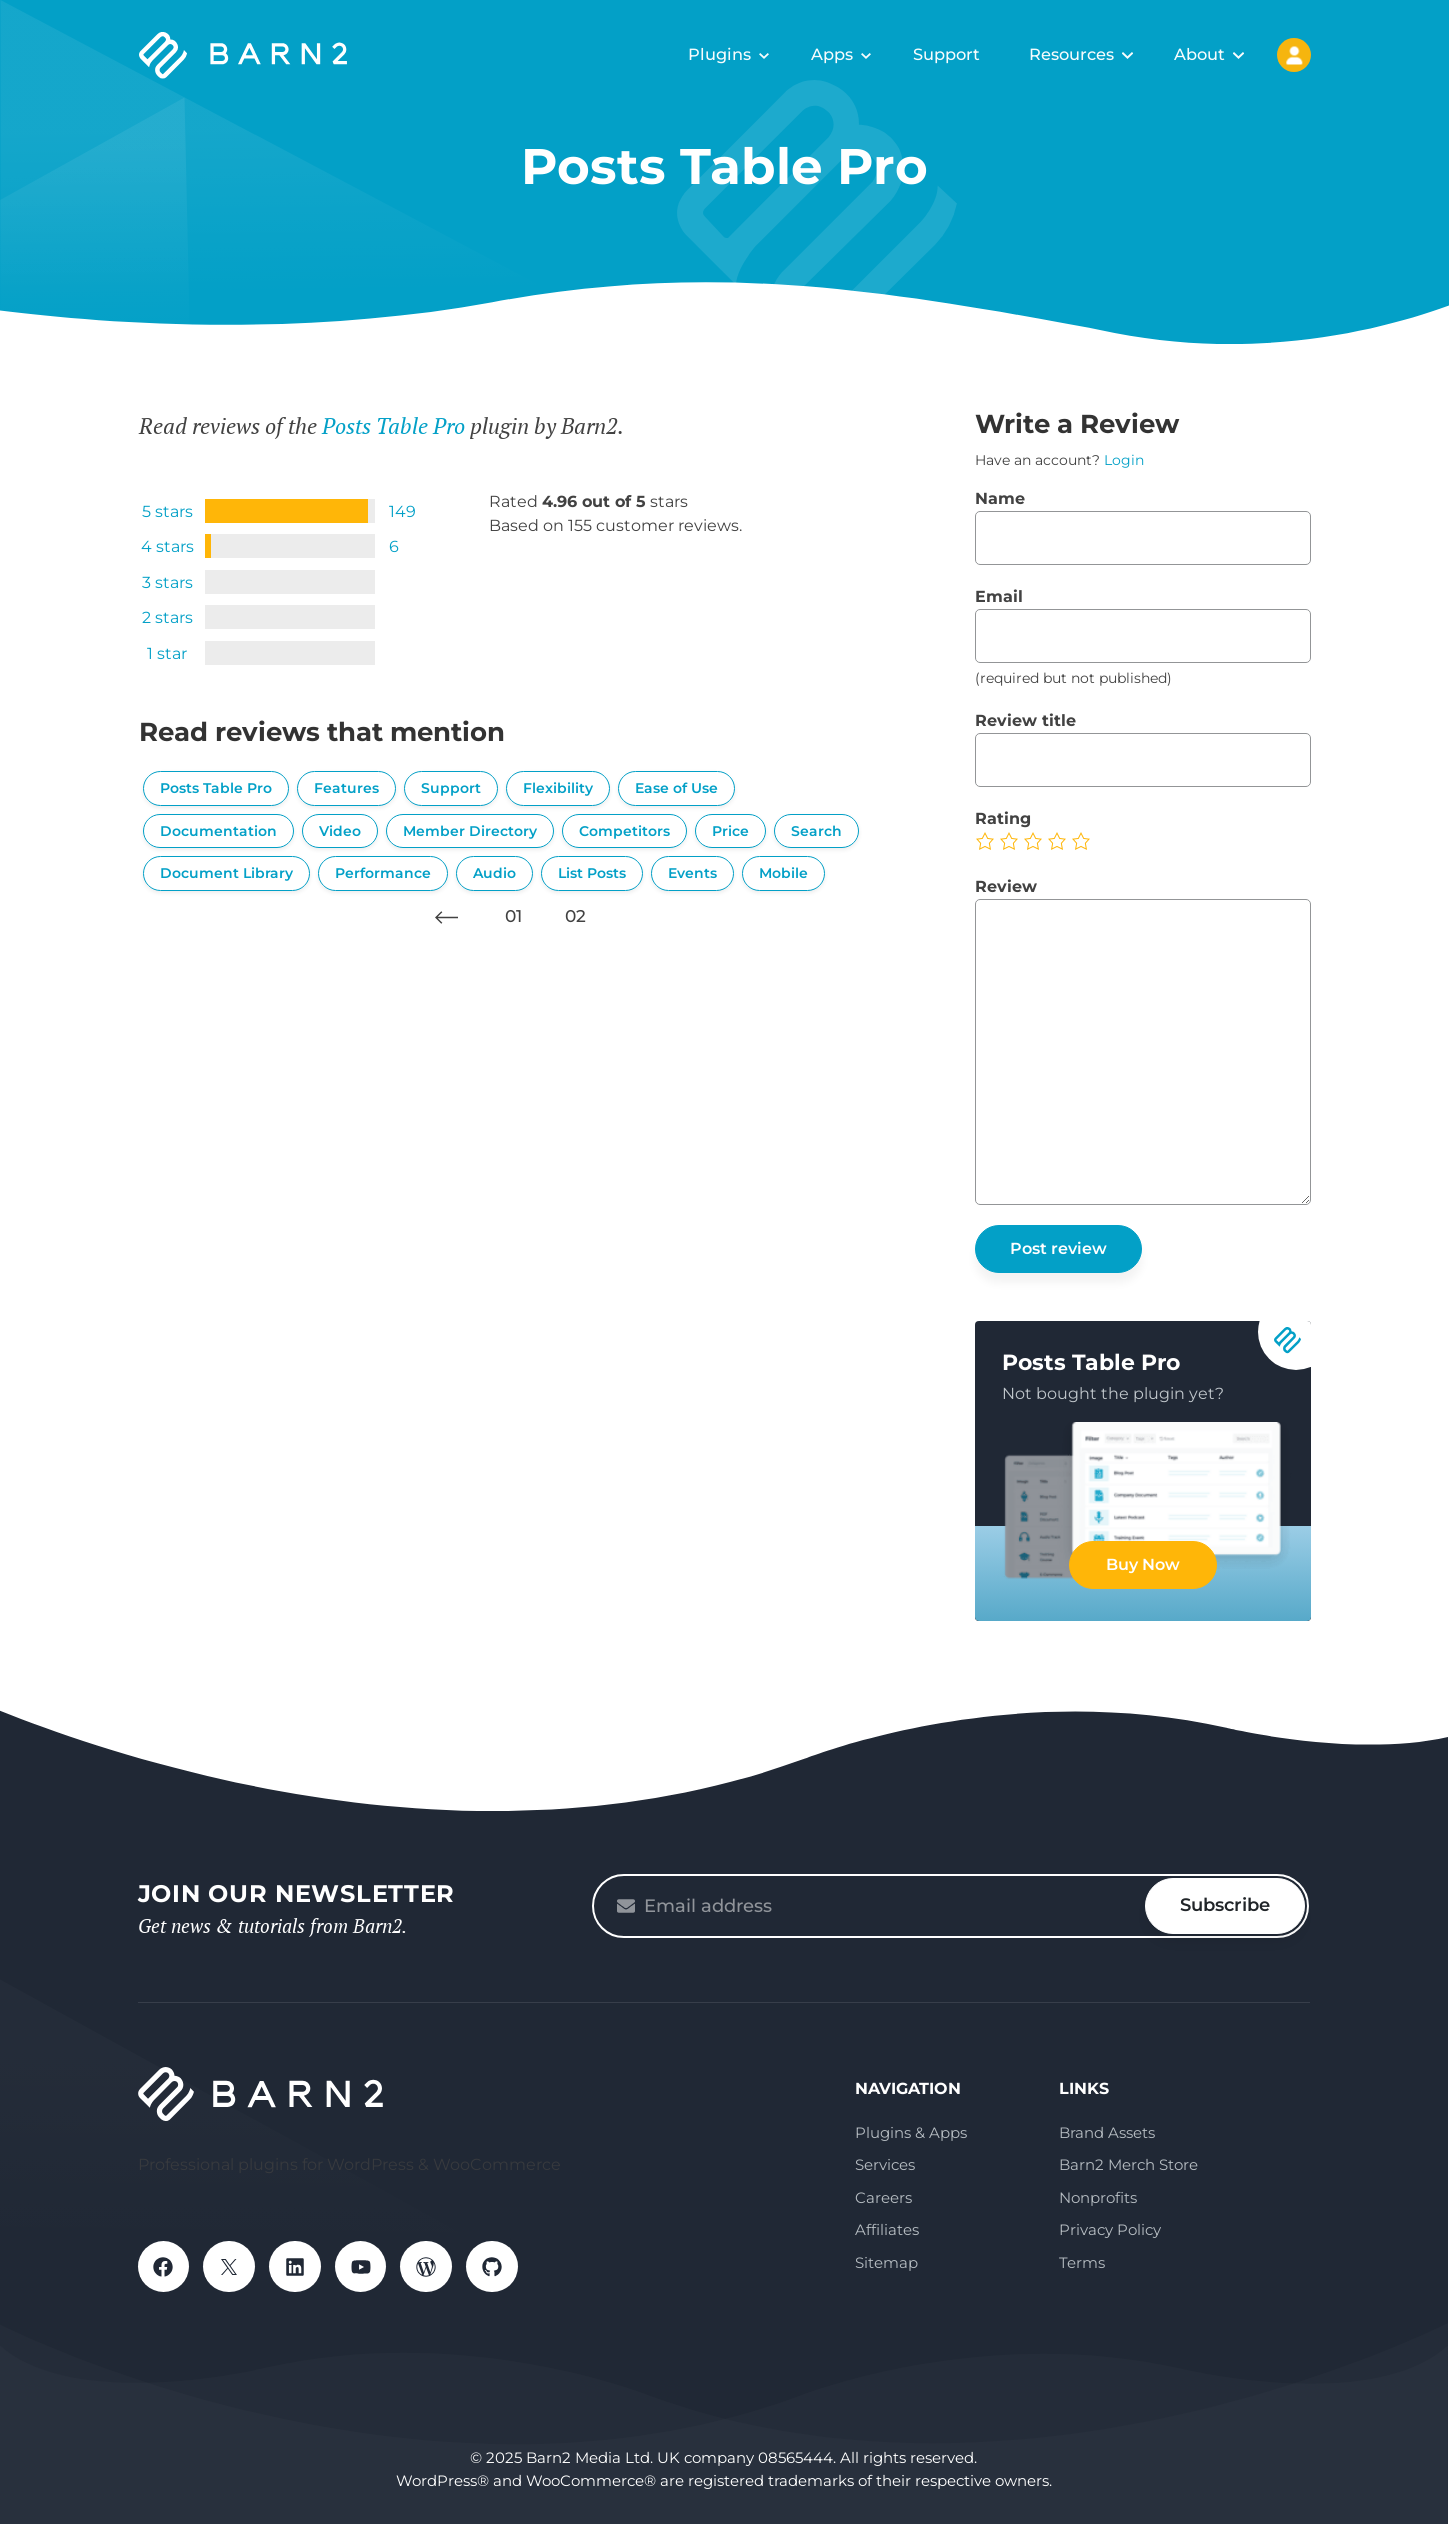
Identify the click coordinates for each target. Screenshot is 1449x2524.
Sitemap (886, 2262)
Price (730, 831)
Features (346, 788)
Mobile (783, 873)
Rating (1003, 818)
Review (1006, 886)
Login (1124, 460)
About (1200, 54)
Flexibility (558, 788)
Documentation (218, 831)
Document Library (226, 873)
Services (885, 2164)
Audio (494, 873)
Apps (832, 54)
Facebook (164, 2267)
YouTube (362, 2267)
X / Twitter (230, 2267)
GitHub (494, 2267)
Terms (1082, 2262)
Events (692, 873)
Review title (1025, 720)
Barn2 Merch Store (1128, 2164)
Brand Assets (1107, 2132)
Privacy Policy (1110, 2229)
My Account (1294, 55)
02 (575, 916)
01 (513, 916)
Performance (383, 873)
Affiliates (887, 2229)
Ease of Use (676, 788)
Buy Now (1143, 1564)
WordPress (428, 2267)
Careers (883, 2197)
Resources (1072, 54)
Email (999, 596)
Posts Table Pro (393, 425)
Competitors (624, 831)
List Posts (592, 873)
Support (946, 54)
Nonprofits (1098, 2197)
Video (340, 831)
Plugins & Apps (911, 2132)
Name (1000, 498)
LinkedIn (296, 2267)
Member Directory (470, 831)
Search (816, 831)
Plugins (720, 54)
